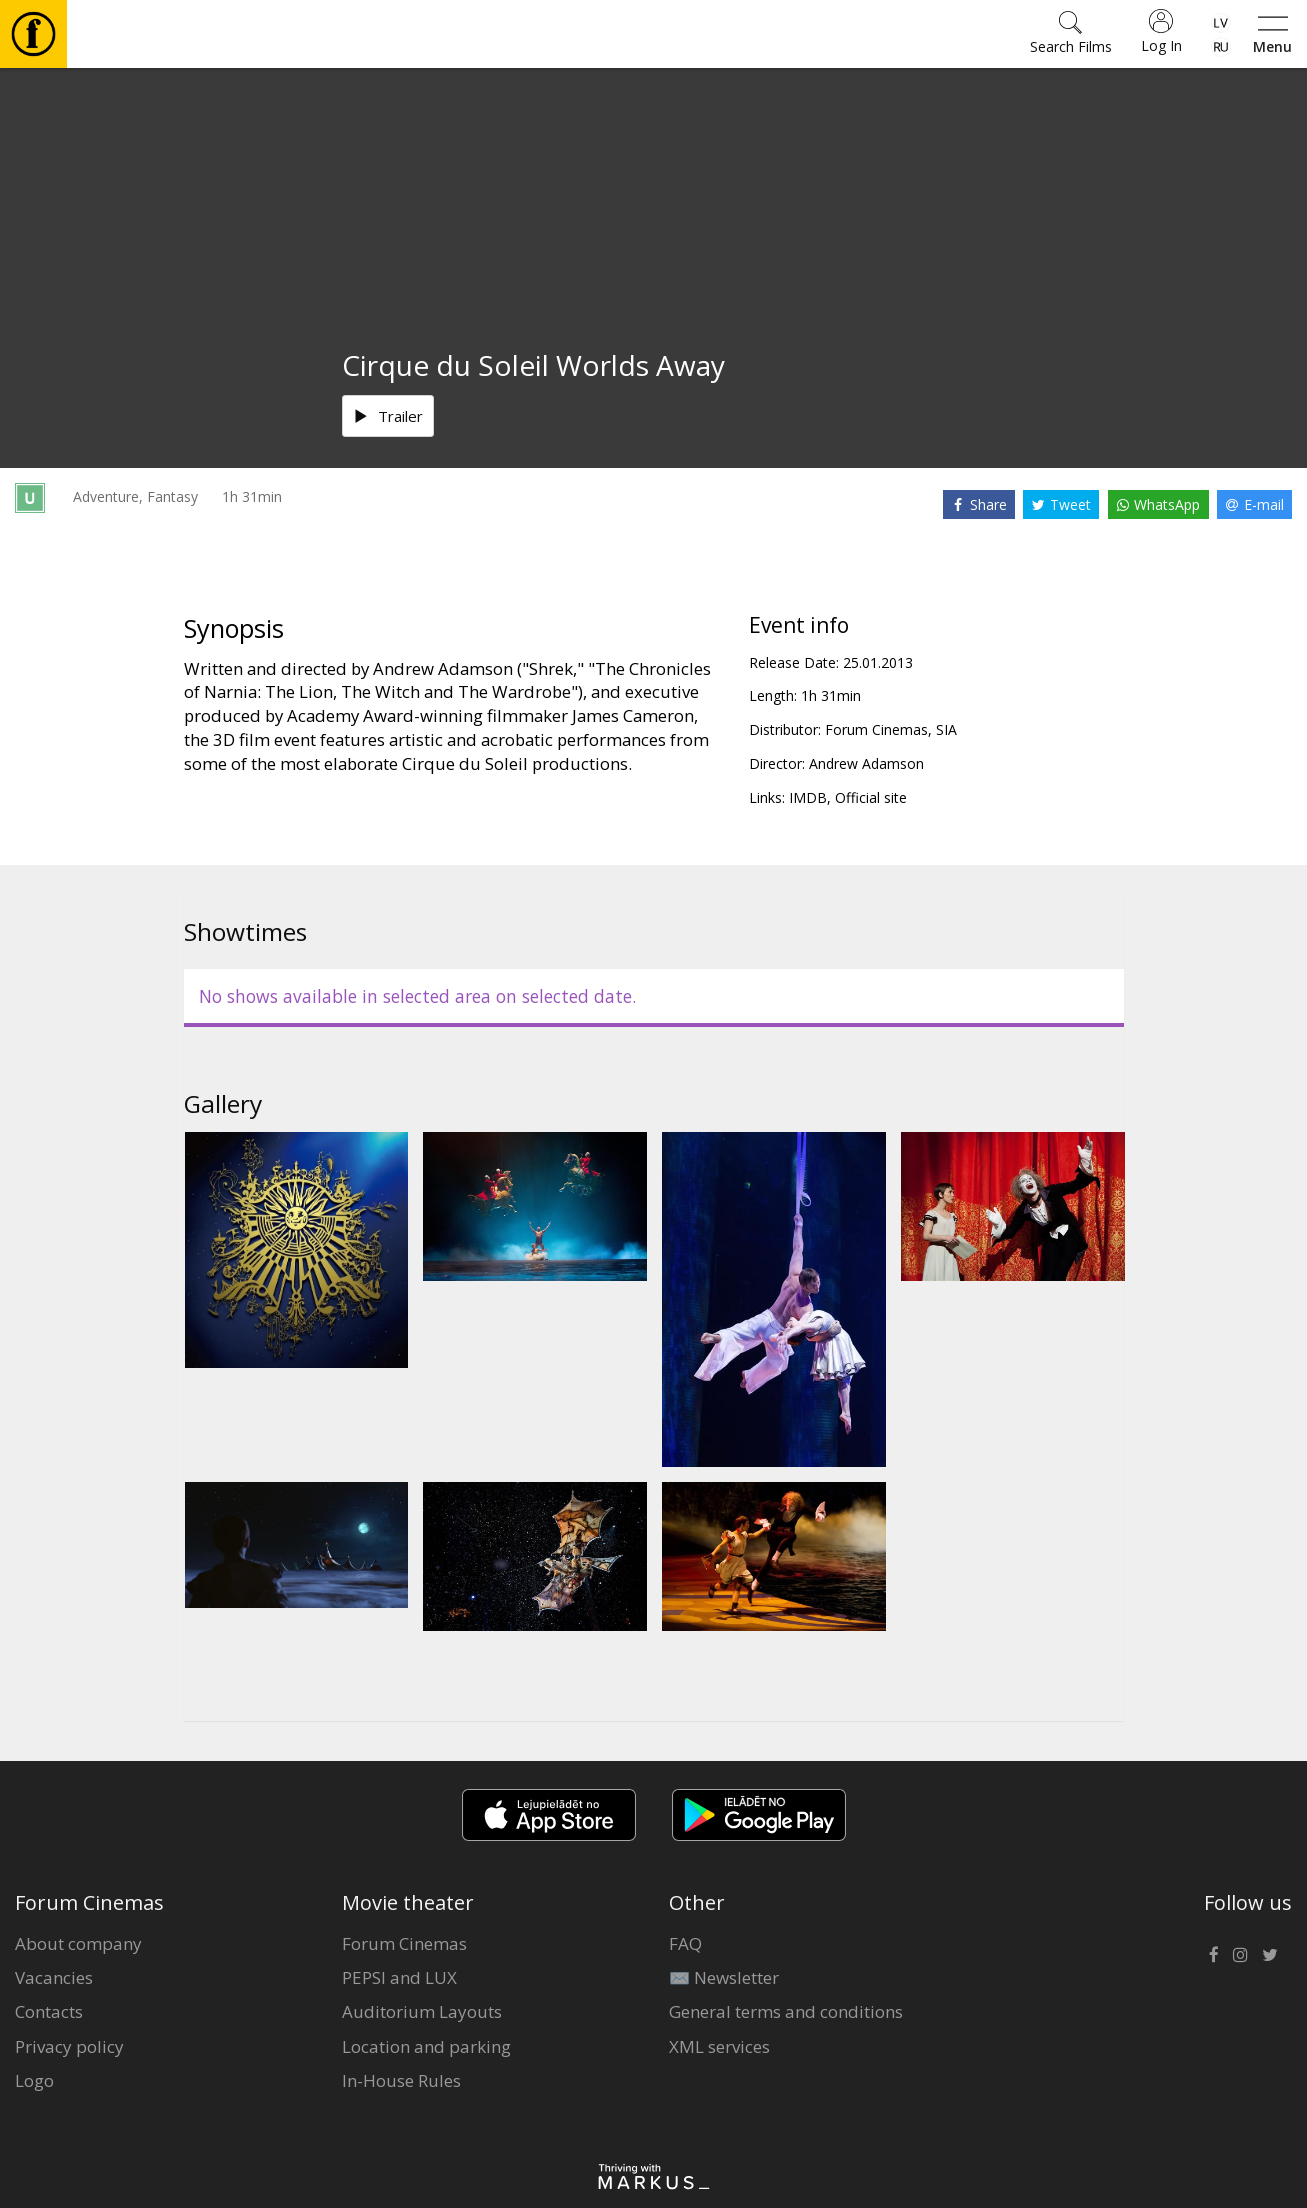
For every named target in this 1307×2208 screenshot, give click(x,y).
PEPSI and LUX (399, 1977)
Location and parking (426, 2046)
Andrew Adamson (866, 763)
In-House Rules (401, 2080)
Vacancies (54, 1977)
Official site (871, 797)
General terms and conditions (786, 2011)
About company (78, 1943)
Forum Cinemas (404, 1943)
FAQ (685, 1943)
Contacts (49, 2011)
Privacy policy (69, 2046)
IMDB (808, 797)
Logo (34, 2080)
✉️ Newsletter (724, 1977)
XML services (719, 2046)
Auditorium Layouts (422, 2011)
